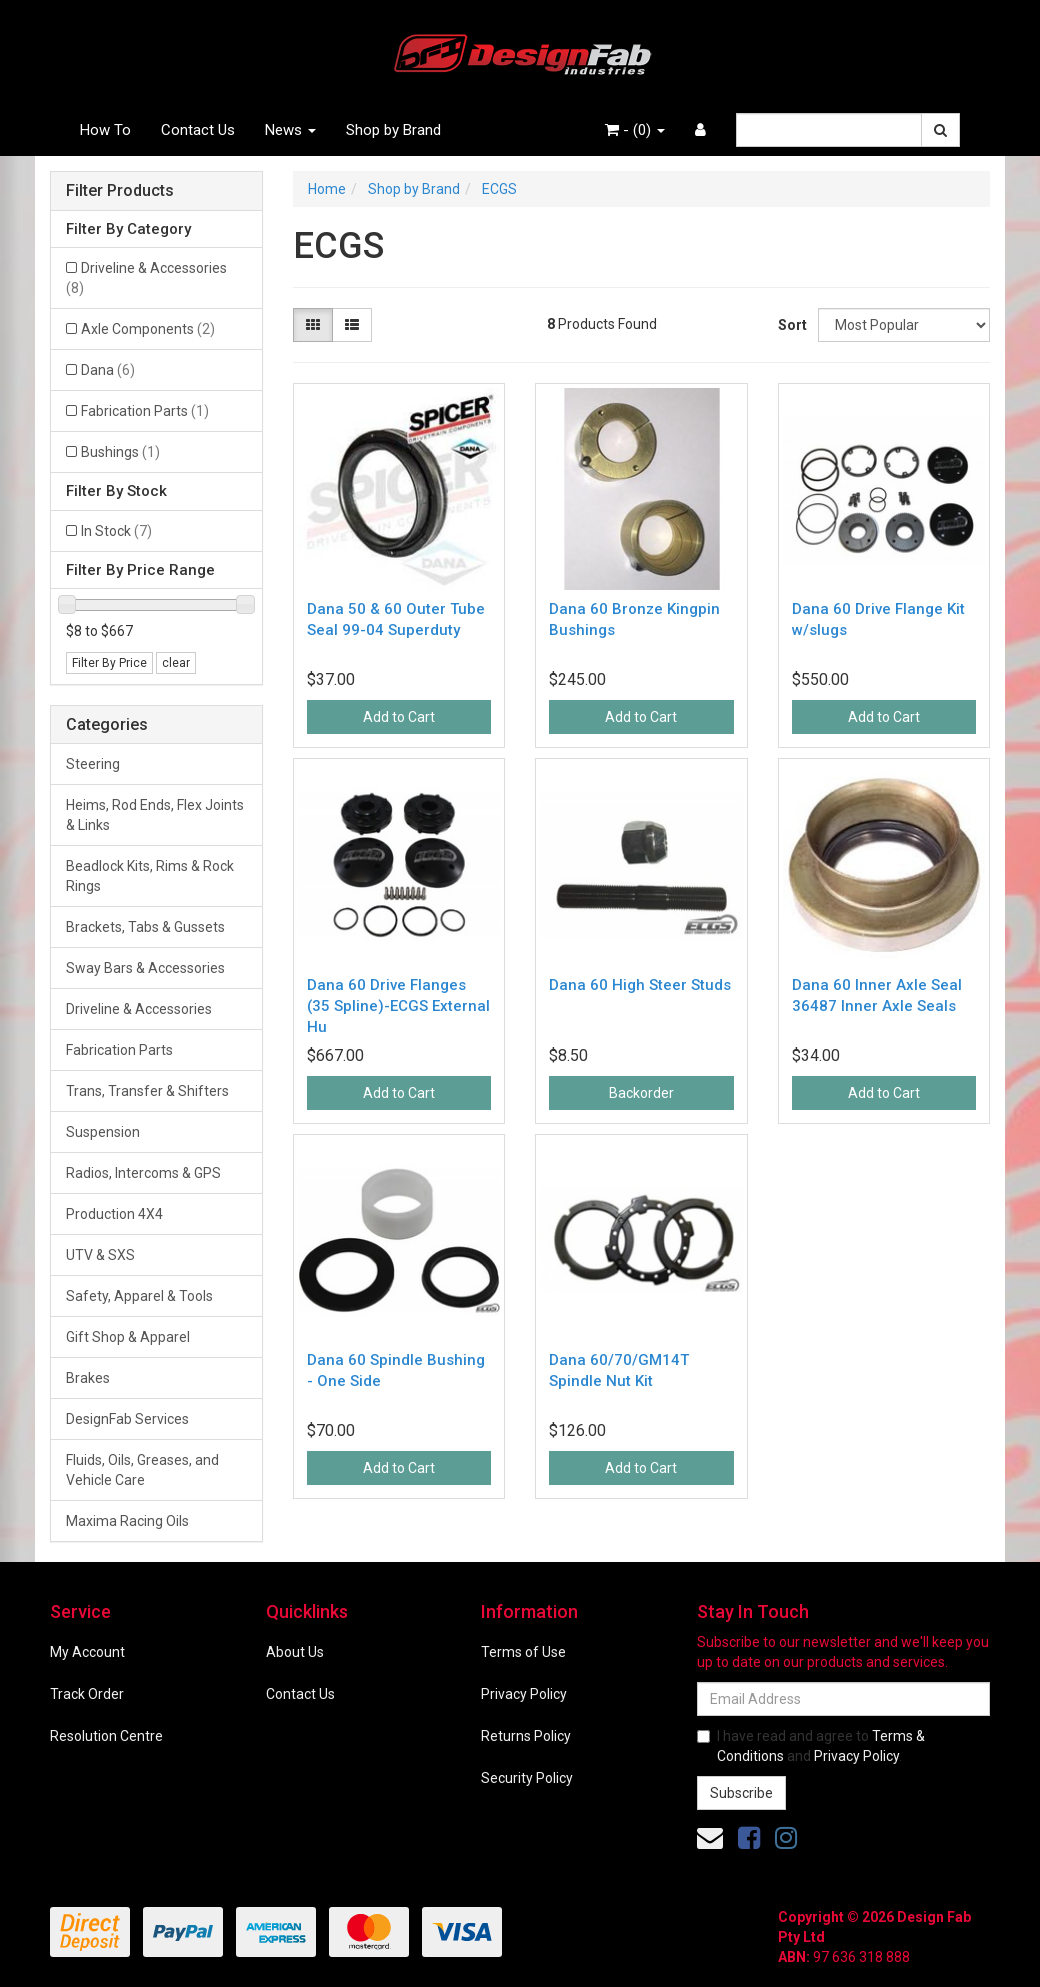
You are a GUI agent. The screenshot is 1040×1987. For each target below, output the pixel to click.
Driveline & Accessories (146, 278)
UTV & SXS (100, 1255)
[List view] (352, 325)
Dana (108, 370)
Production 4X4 (114, 1214)
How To (105, 130)
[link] (749, 1838)
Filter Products (120, 191)
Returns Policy (526, 1736)
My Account (87, 1652)
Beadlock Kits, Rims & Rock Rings (150, 876)
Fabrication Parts (145, 411)
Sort (790, 325)
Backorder (641, 1093)
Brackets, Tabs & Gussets (145, 927)
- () (635, 130)
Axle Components (148, 329)
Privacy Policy (524, 1694)
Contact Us (198, 130)
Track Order (87, 1694)
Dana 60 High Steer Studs (640, 985)
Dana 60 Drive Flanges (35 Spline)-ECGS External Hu (398, 1006)
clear (176, 663)
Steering (93, 764)
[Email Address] (843, 1699)
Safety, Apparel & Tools (139, 1296)
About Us (295, 1652)
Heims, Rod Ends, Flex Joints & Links (155, 815)
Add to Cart (399, 717)
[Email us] (710, 1838)
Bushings (120, 452)
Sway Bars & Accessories (145, 968)
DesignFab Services (127, 1419)
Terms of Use (523, 1652)
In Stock (116, 531)
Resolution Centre (106, 1736)
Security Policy (527, 1778)
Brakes (88, 1378)
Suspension (103, 1132)
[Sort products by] (904, 325)
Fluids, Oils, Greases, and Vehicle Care (142, 1470)
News (290, 130)
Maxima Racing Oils (127, 1521)
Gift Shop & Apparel (128, 1337)
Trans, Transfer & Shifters (147, 1091)
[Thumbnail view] (313, 325)
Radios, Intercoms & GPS (143, 1173)
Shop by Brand (393, 130)
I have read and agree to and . (811, 1746)
